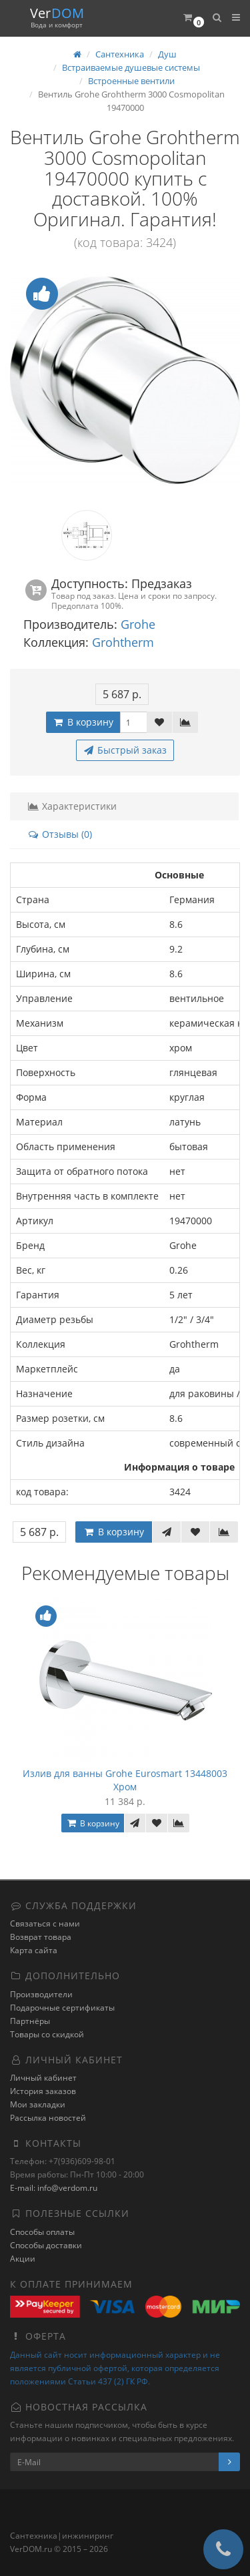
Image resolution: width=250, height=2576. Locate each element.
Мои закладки (37, 2104)
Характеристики (72, 806)
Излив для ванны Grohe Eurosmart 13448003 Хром (125, 1780)
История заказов (43, 2091)
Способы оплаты (42, 2232)
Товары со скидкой (47, 2034)
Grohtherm (123, 642)
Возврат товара (40, 1937)
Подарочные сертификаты (62, 2007)
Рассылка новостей (48, 2117)
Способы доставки (46, 2245)
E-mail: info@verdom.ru (53, 2188)
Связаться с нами (45, 1923)
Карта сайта (33, 1950)
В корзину (83, 722)
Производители (41, 1994)
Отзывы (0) (59, 834)
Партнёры (30, 2021)
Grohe (138, 624)
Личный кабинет (43, 2077)
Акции (22, 2258)
